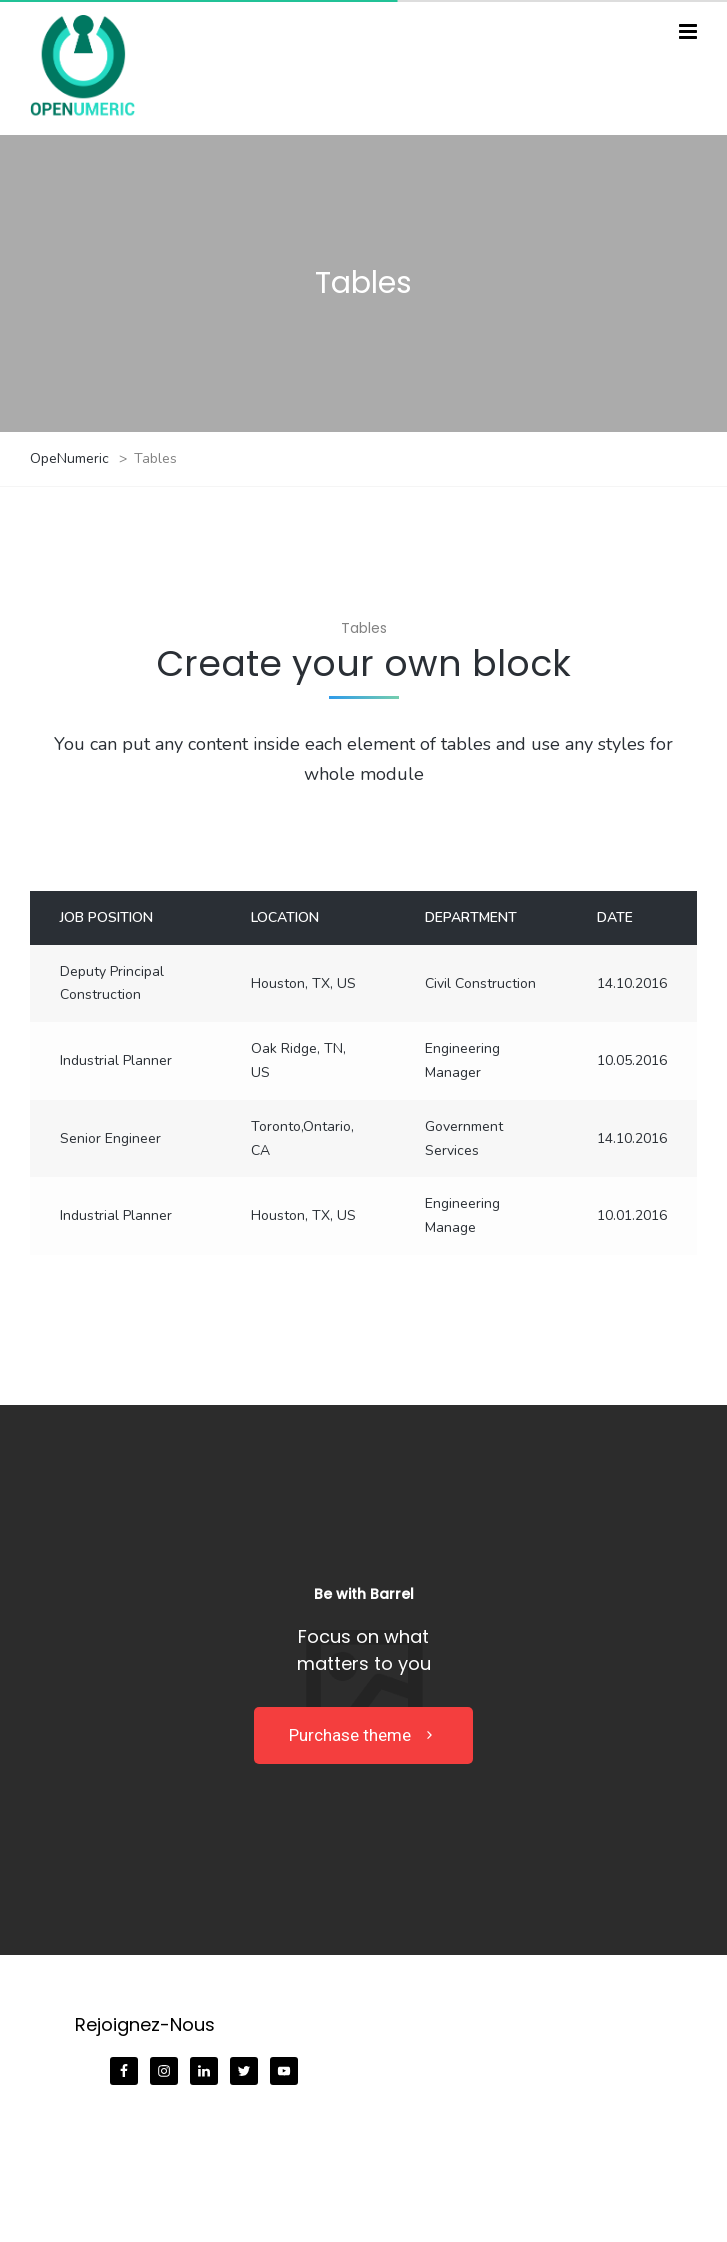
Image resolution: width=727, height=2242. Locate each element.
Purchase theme (363, 1735)
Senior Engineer (110, 1138)
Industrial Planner (116, 1060)
